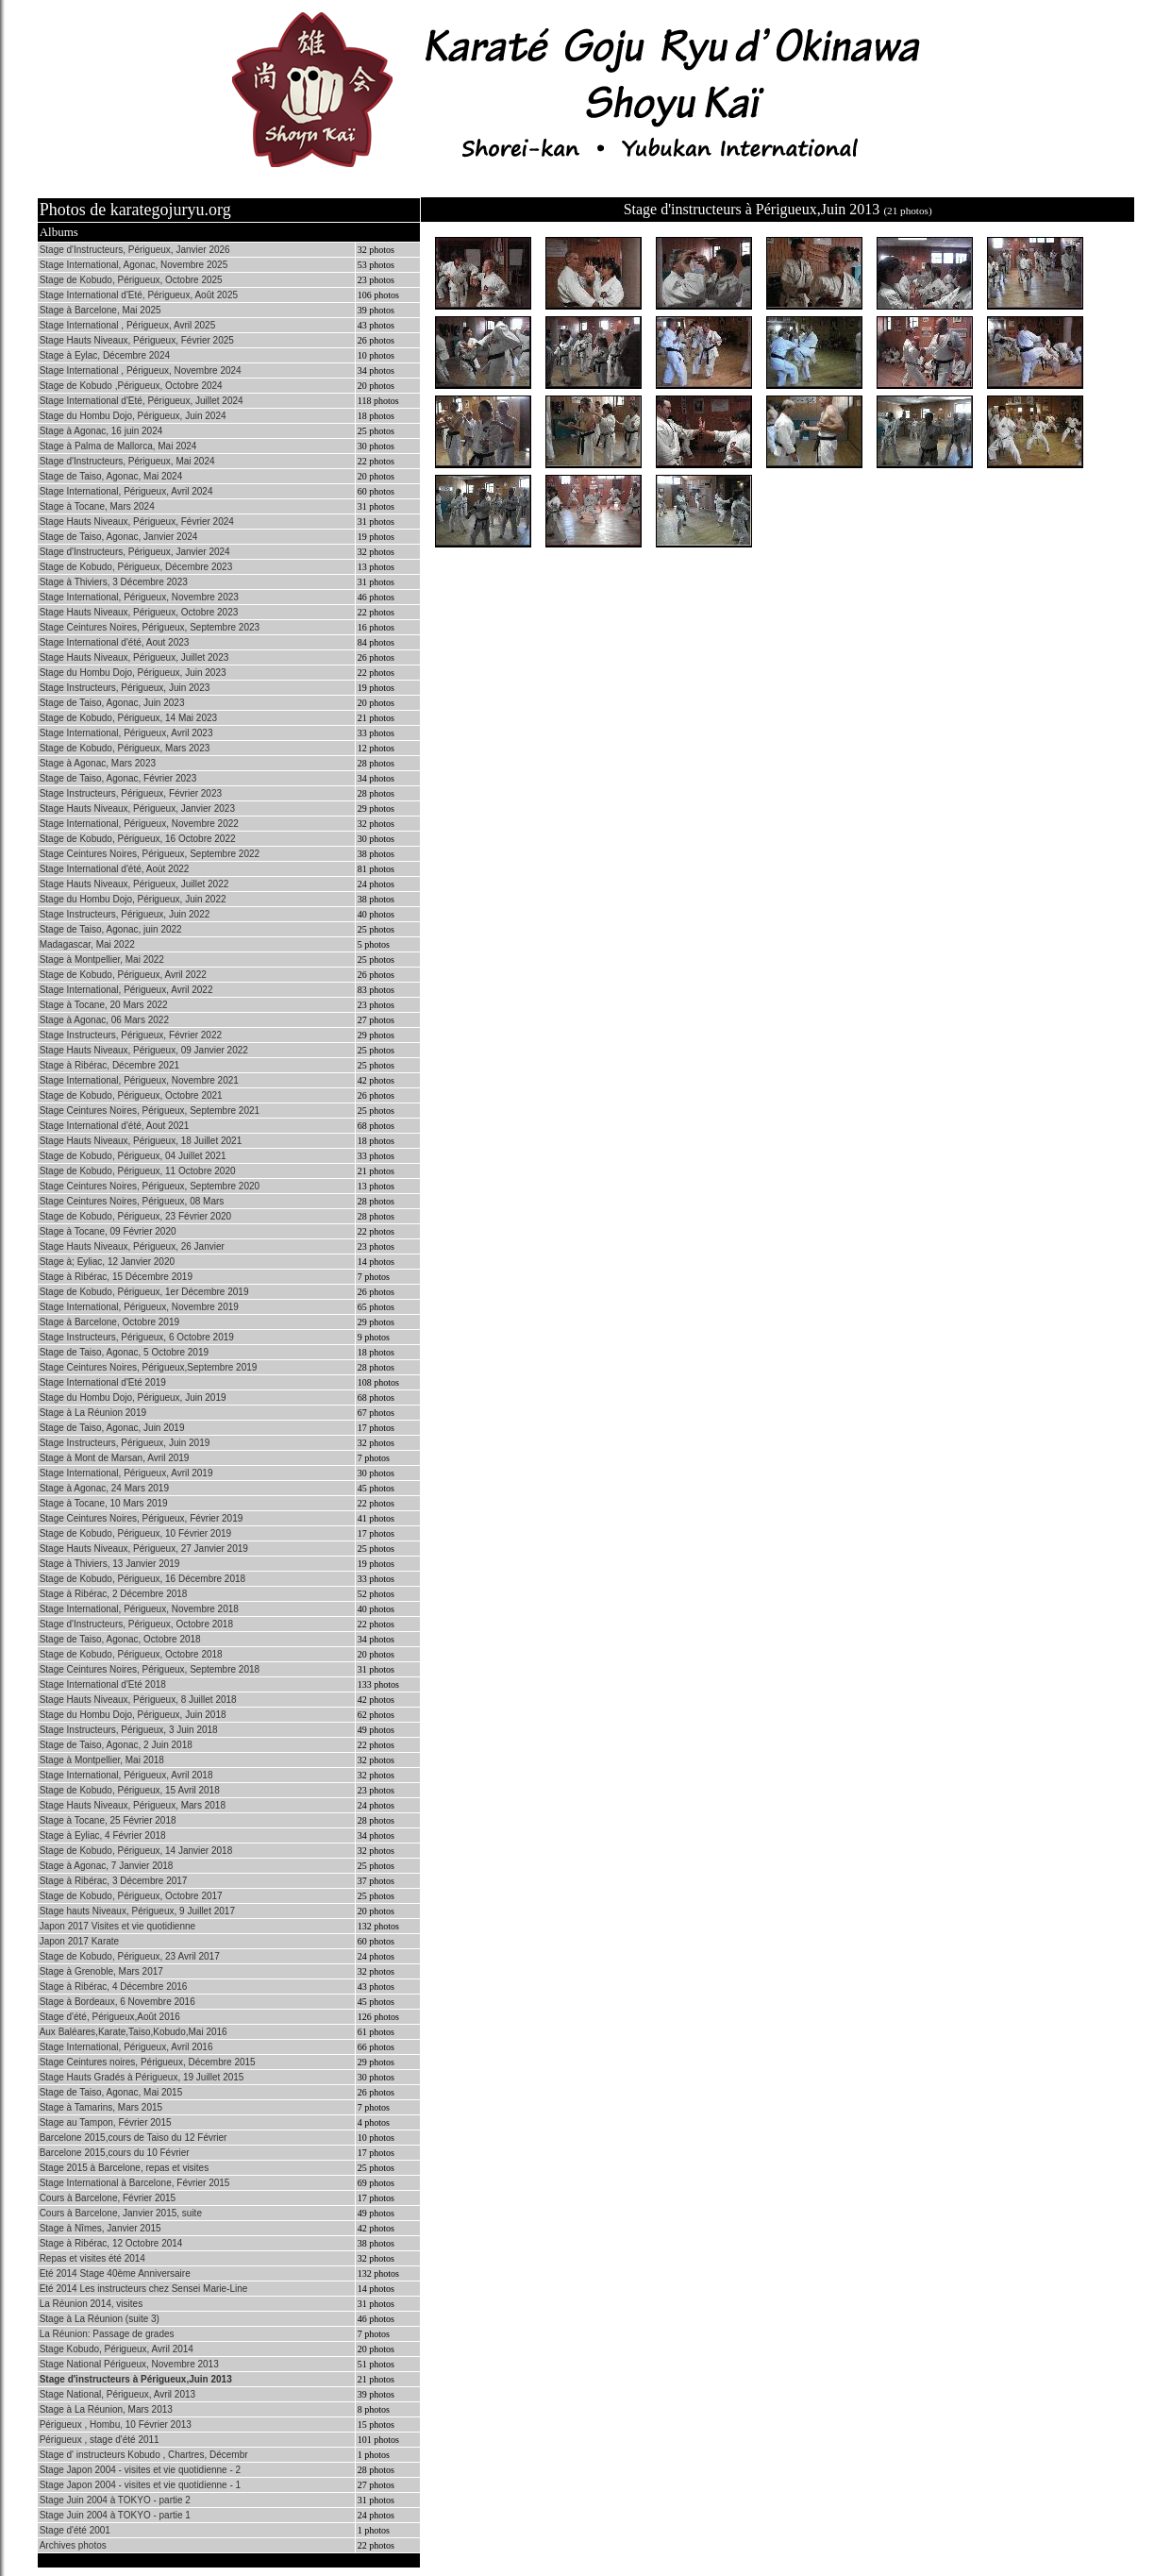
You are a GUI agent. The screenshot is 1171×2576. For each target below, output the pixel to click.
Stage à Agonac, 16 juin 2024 (101, 431)
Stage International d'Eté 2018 (103, 1684)
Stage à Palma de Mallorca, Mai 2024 (118, 446)
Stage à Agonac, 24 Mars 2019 (104, 1488)
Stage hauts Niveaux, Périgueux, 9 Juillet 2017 (137, 1911)
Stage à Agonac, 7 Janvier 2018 (107, 1865)
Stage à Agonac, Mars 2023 (98, 763)
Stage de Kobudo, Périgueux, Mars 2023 (125, 748)
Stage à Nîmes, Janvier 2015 (100, 2228)
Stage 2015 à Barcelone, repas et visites (124, 2168)
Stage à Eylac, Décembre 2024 (105, 355)
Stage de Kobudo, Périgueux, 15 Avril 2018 (130, 1790)
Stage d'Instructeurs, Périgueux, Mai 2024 (127, 461)
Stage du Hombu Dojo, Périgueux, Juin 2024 (133, 416)
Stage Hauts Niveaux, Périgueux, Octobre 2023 (139, 612)
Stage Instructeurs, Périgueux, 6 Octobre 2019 (137, 1337)
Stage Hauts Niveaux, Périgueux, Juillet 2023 (134, 657)
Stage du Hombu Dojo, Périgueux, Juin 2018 (133, 1714)
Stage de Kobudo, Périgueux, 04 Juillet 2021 (133, 1156)
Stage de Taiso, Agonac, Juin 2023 (112, 703)
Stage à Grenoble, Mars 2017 (101, 1971)
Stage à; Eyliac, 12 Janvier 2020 (107, 1261)
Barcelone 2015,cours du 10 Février (115, 2152)
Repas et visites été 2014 (92, 2258)
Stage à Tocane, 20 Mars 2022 (104, 1005)
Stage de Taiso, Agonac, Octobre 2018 (120, 1639)
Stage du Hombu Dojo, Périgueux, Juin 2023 (133, 672)
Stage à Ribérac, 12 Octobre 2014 (111, 2243)
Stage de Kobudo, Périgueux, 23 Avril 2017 (130, 1956)
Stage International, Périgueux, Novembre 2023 (139, 597)
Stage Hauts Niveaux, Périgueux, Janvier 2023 (137, 808)
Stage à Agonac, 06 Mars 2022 (104, 1020)
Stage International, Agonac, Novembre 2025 (134, 265)
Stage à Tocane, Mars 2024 (97, 506)
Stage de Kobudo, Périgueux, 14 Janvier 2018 (136, 1850)
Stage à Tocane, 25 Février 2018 (108, 1820)
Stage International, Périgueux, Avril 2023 (126, 733)
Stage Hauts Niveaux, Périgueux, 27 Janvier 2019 (144, 1548)
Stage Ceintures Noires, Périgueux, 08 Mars (132, 1201)
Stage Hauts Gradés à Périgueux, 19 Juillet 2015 (142, 2077)
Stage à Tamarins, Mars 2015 (101, 2107)
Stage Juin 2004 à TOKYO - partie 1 (115, 2515)
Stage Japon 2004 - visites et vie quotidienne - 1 (140, 2485)
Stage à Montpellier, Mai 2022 (102, 959)
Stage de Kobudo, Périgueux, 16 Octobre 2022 (138, 838)
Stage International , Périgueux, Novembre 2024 (141, 370)
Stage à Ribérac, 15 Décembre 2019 (116, 1276)
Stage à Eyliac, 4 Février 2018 (103, 1835)
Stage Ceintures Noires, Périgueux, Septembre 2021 (149, 1110)
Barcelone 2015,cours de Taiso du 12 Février (133, 2137)
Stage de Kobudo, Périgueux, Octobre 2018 (131, 1654)
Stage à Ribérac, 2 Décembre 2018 (114, 1594)
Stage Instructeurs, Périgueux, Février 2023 (131, 793)
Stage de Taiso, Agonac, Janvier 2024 (119, 536)
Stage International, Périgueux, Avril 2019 (126, 1473)
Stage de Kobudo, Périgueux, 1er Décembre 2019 (144, 1292)
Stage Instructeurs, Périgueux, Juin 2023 (125, 687)
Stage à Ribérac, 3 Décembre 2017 (114, 1881)
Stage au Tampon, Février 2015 (106, 2122)
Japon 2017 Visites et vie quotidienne (118, 1926)
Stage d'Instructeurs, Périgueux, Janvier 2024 (135, 552)
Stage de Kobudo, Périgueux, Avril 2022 (123, 974)
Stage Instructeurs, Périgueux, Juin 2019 (125, 1443)
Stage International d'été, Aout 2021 (115, 1125)
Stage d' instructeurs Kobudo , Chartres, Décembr (144, 2455)
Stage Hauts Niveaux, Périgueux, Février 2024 (137, 521)
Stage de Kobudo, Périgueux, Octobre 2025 (131, 280)
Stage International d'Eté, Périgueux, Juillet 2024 (141, 401)
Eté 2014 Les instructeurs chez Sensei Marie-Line (144, 2288)
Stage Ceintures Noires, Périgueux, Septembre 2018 (149, 1669)
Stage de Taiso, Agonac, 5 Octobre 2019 (124, 1352)
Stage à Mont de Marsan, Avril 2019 (115, 1458)
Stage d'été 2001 (75, 2530)
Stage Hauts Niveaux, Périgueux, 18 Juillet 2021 (141, 1141)
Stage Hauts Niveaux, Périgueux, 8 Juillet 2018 (138, 1699)
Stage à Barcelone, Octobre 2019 (109, 1322)
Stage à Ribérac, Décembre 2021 (109, 1065)
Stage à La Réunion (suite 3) (99, 2319)
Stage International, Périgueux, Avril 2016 (126, 2047)
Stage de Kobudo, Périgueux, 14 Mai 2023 (128, 718)
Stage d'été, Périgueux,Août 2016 (110, 2017)
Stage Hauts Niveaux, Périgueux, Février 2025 (137, 340)
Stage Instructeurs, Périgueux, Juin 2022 (125, 914)
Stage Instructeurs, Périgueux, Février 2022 (131, 1035)
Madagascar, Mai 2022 (87, 944)
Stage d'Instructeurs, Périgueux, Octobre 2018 (136, 1624)
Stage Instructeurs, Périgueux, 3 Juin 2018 (129, 1730)
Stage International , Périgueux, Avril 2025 (128, 325)
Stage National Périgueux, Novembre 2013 (129, 2364)
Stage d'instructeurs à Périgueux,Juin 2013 (136, 2379)
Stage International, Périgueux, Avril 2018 (126, 1775)
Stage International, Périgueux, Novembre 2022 (139, 823)
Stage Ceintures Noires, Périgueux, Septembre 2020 (149, 1186)
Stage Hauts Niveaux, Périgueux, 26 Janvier (132, 1246)
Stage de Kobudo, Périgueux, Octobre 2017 (131, 1896)
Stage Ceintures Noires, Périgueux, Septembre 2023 (149, 627)
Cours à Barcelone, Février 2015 (108, 2198)
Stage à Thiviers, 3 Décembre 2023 (114, 582)
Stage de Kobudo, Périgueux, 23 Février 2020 (135, 1216)
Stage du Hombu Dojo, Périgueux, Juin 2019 (133, 1397)
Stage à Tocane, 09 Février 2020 (108, 1231)
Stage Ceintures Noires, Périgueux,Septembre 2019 (149, 1367)
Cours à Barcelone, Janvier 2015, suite (121, 2213)
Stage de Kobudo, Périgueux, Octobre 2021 (131, 1095)
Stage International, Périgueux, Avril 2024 (126, 491)
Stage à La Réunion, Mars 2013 (106, 2409)
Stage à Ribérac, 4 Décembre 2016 (114, 1986)
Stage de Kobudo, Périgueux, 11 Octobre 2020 (138, 1171)
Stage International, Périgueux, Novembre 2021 (139, 1080)
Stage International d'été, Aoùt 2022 (115, 869)
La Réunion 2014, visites (91, 2303)
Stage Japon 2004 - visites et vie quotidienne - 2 (140, 2470)
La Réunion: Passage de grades (107, 2334)
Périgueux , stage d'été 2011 (99, 2439)
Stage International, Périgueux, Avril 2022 (126, 990)
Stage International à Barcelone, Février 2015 (135, 2183)
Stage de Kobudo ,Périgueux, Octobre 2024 (131, 385)
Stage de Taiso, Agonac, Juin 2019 (112, 1428)
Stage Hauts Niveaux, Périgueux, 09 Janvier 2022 (144, 1050)
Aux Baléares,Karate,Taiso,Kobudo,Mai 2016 (133, 2032)
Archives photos (73, 2545)
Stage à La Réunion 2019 (93, 1412)
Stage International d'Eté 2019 (103, 1382)
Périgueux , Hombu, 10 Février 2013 (116, 2424)
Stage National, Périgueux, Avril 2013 (117, 2394)
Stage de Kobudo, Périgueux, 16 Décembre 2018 (143, 1579)
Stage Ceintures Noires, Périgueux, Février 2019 (141, 1518)
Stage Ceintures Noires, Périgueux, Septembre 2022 (149, 854)
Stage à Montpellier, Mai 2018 (102, 1760)
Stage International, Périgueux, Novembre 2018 (139, 1609)
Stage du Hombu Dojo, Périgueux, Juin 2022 (133, 899)
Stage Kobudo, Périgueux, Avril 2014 (116, 2349)
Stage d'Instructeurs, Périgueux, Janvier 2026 (135, 249)
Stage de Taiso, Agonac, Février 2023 (118, 778)
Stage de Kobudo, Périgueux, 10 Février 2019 (135, 1533)
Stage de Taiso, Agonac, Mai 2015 (111, 2092)
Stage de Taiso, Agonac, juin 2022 (111, 929)
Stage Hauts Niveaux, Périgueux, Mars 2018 (133, 1805)
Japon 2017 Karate (80, 1941)
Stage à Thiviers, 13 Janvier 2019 (110, 1563)
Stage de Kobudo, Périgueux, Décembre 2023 (136, 567)
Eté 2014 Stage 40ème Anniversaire (115, 2273)
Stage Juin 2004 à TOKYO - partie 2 (115, 2500)
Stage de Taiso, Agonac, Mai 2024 (111, 476)
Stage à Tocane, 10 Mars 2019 (104, 1503)
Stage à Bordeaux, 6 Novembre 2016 (117, 2001)
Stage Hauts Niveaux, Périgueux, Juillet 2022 (134, 884)
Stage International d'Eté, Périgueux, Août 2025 (139, 295)
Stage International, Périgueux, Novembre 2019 (139, 1307)
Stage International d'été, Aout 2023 (115, 642)
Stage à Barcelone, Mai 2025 (100, 310)
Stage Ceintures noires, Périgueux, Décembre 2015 (148, 2062)
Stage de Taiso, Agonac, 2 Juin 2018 (116, 1745)
